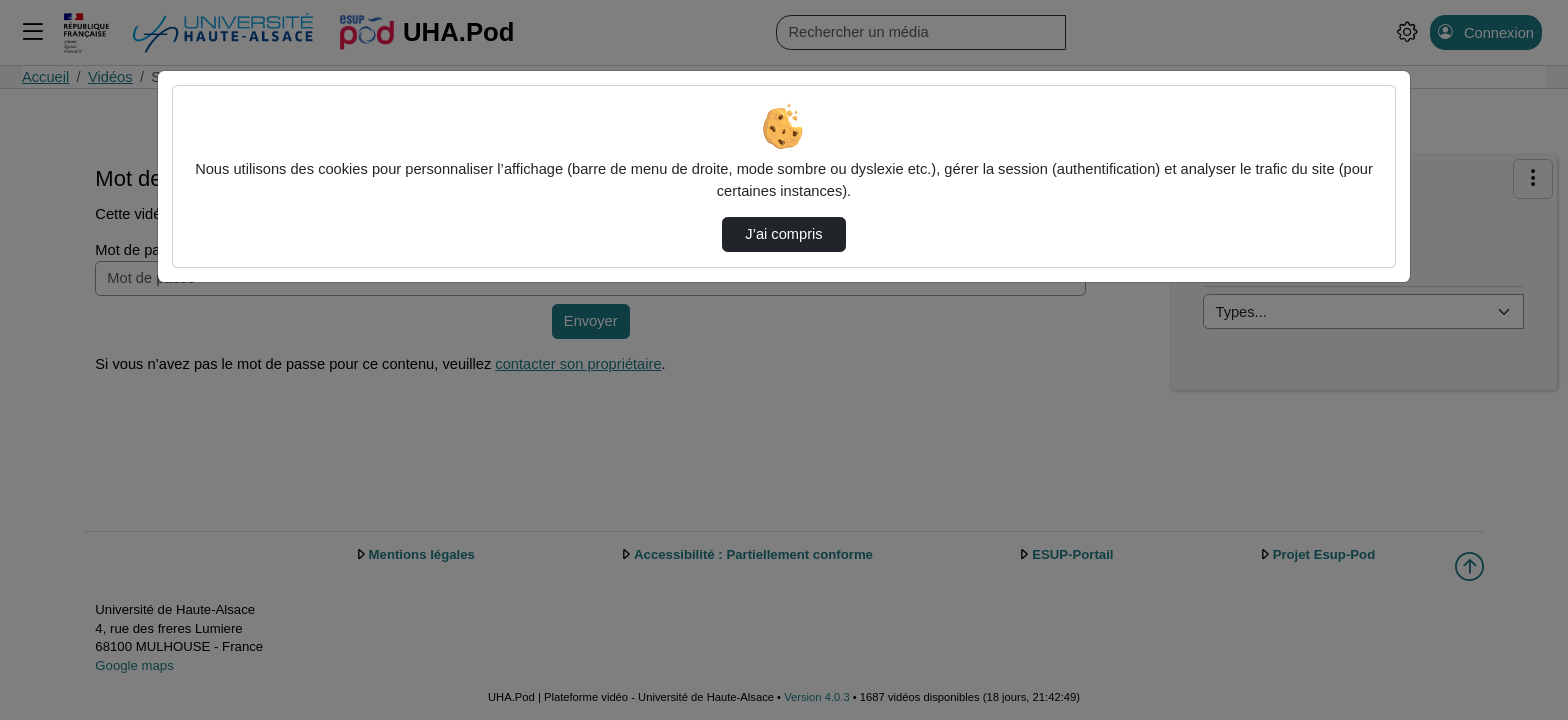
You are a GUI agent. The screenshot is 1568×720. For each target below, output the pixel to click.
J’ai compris (783, 234)
